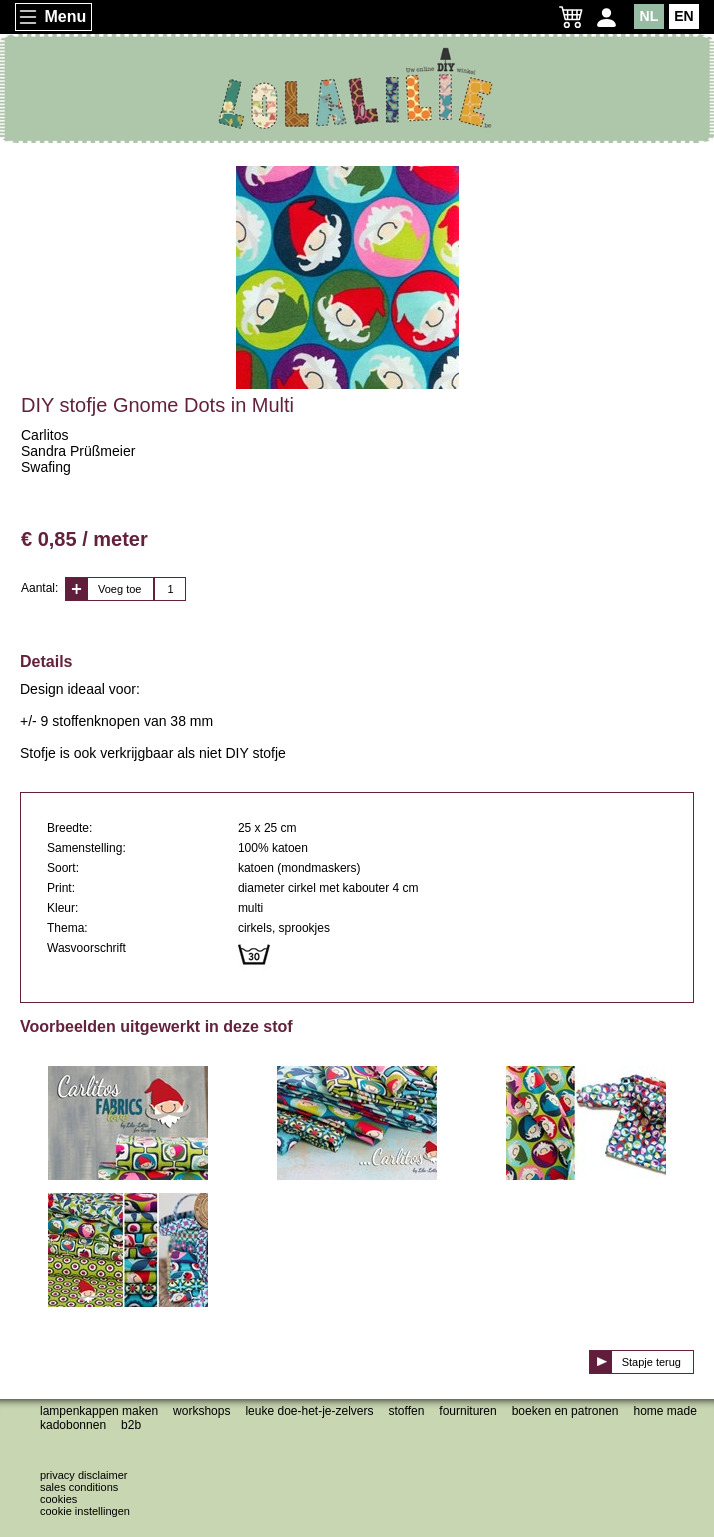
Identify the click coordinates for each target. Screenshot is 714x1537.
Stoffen (407, 1411)
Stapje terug (651, 1362)
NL (649, 16)
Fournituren (467, 1411)
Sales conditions (79, 1487)
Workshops (201, 1411)
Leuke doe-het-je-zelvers (309, 1411)
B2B (131, 1425)
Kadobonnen (73, 1425)
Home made (664, 1411)
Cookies (58, 1499)
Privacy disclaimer (83, 1475)
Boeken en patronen (565, 1411)
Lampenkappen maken (99, 1411)
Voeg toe (119, 589)
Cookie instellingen (85, 1511)
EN (683, 16)
